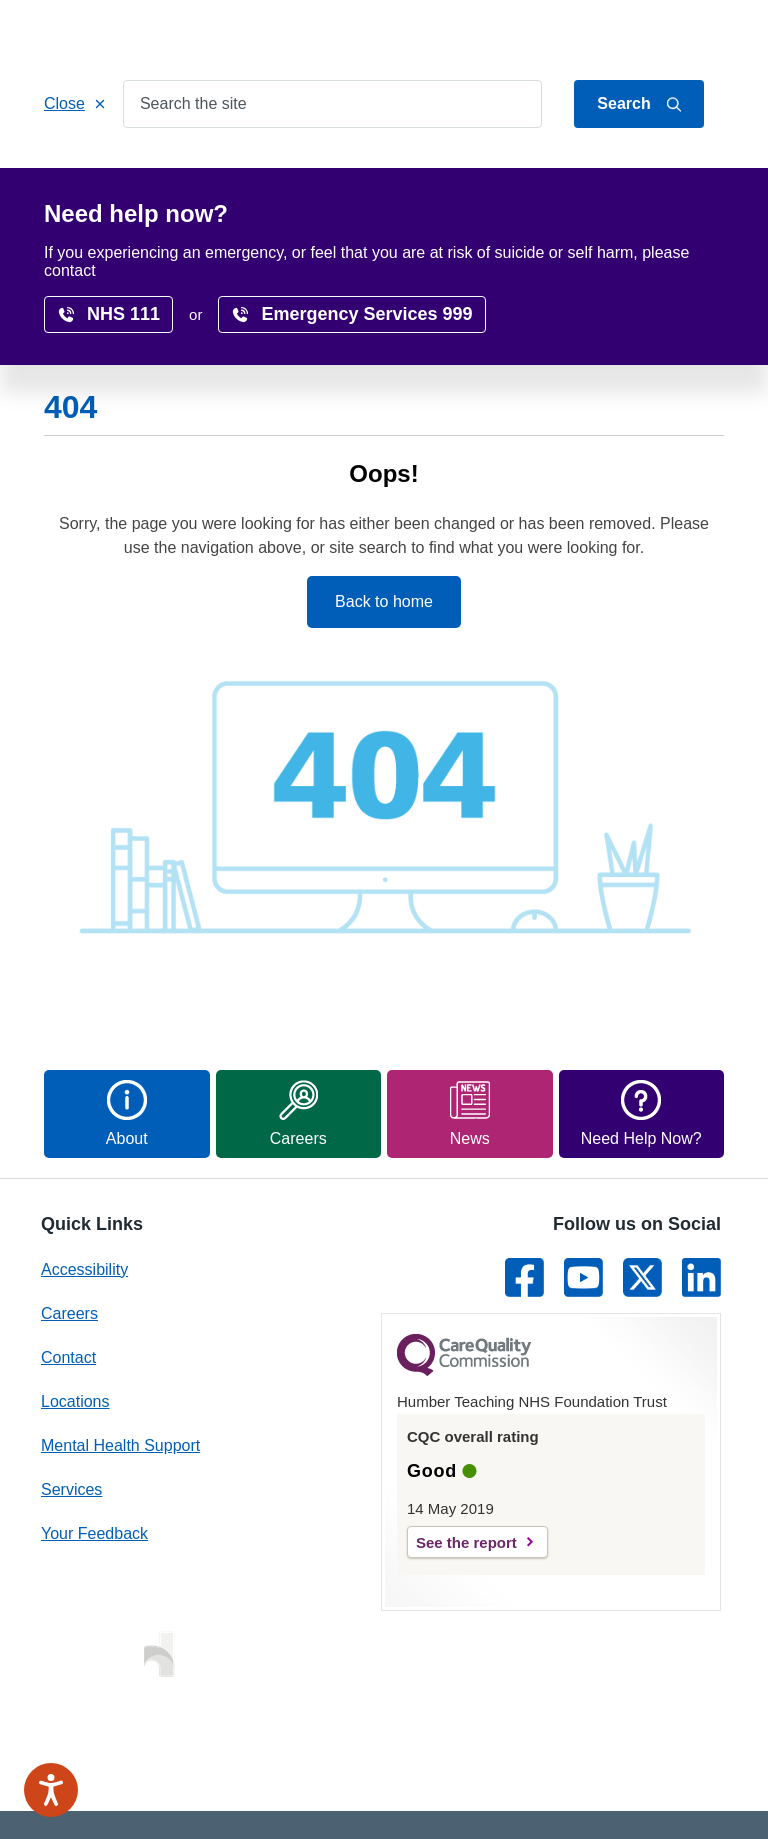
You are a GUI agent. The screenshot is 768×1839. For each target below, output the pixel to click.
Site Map (693, 1796)
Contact (700, 33)
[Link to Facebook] (524, 1183)
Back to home (384, 507)
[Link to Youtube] (583, 1183)
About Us (629, 33)
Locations (559, 171)
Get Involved (444, 171)
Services (171, 171)
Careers (658, 171)
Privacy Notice (498, 1759)
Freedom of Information (648, 1759)
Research (96, 213)
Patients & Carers (300, 171)
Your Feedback (94, 1439)
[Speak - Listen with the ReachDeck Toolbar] (51, 1790)
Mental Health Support (120, 1351)
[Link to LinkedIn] (701, 1183)
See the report (466, 1448)
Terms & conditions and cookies (535, 1796)
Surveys (319, 213)
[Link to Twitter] (642, 1183)
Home (83, 171)
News (403, 213)
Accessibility (209, 213)
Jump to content (532, 33)
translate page (659, 255)
